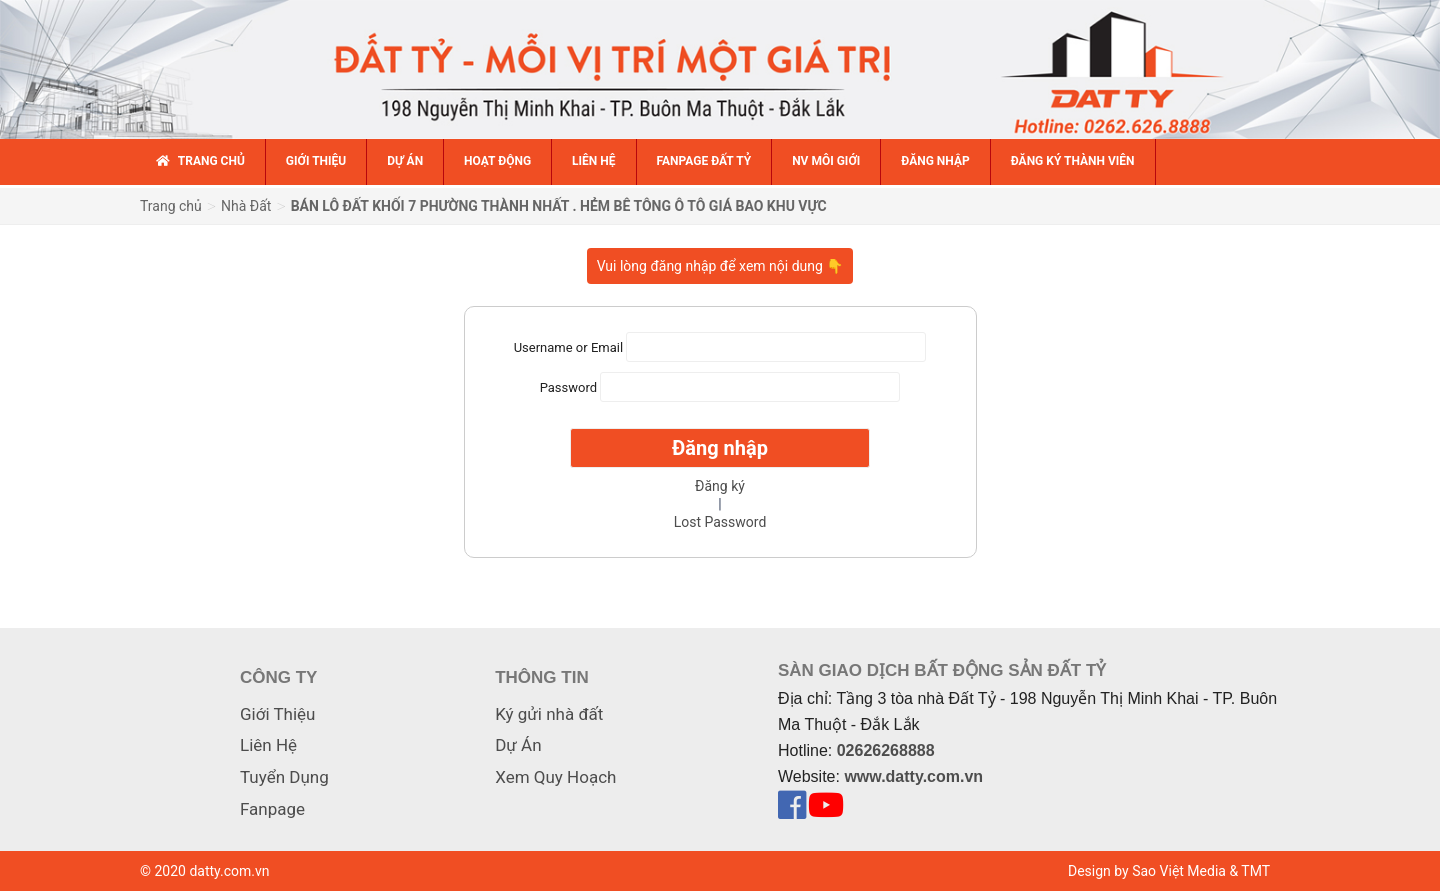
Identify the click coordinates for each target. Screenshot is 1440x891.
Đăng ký (720, 486)
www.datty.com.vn (913, 776)
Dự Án (518, 745)
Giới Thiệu (277, 714)
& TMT (1249, 871)
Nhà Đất (246, 206)
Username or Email (568, 346)
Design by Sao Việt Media (1147, 871)
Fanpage (272, 809)
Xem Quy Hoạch (555, 777)
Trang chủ (171, 206)
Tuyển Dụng (284, 777)
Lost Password (720, 522)
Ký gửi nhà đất (549, 714)
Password (568, 386)
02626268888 (886, 750)
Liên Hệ (268, 745)
